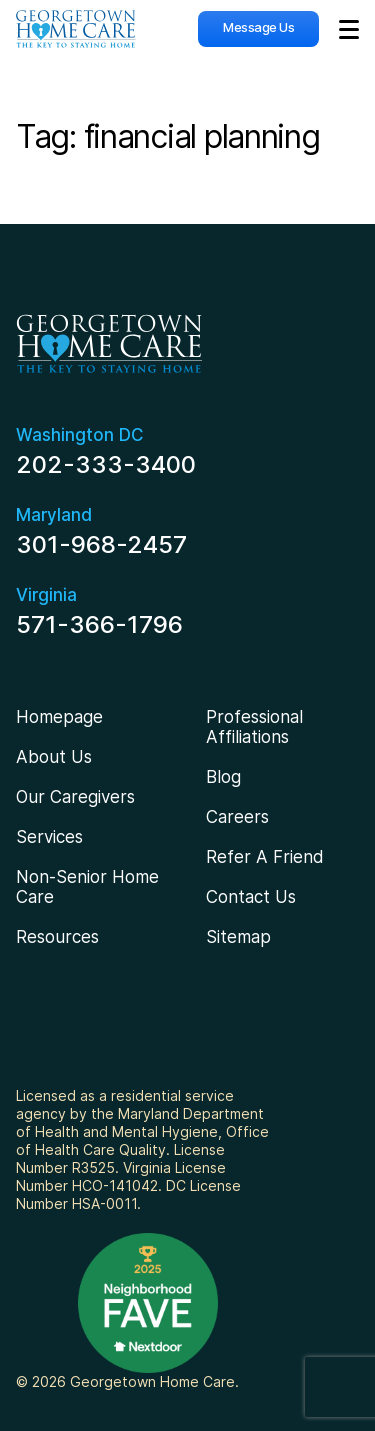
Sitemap (238, 937)
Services (49, 837)
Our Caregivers (75, 797)
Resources (57, 937)
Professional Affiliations (254, 727)
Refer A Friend (265, 857)
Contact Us (251, 897)
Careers (237, 817)
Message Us (258, 27)
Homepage (59, 717)
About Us (54, 757)
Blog (223, 777)
